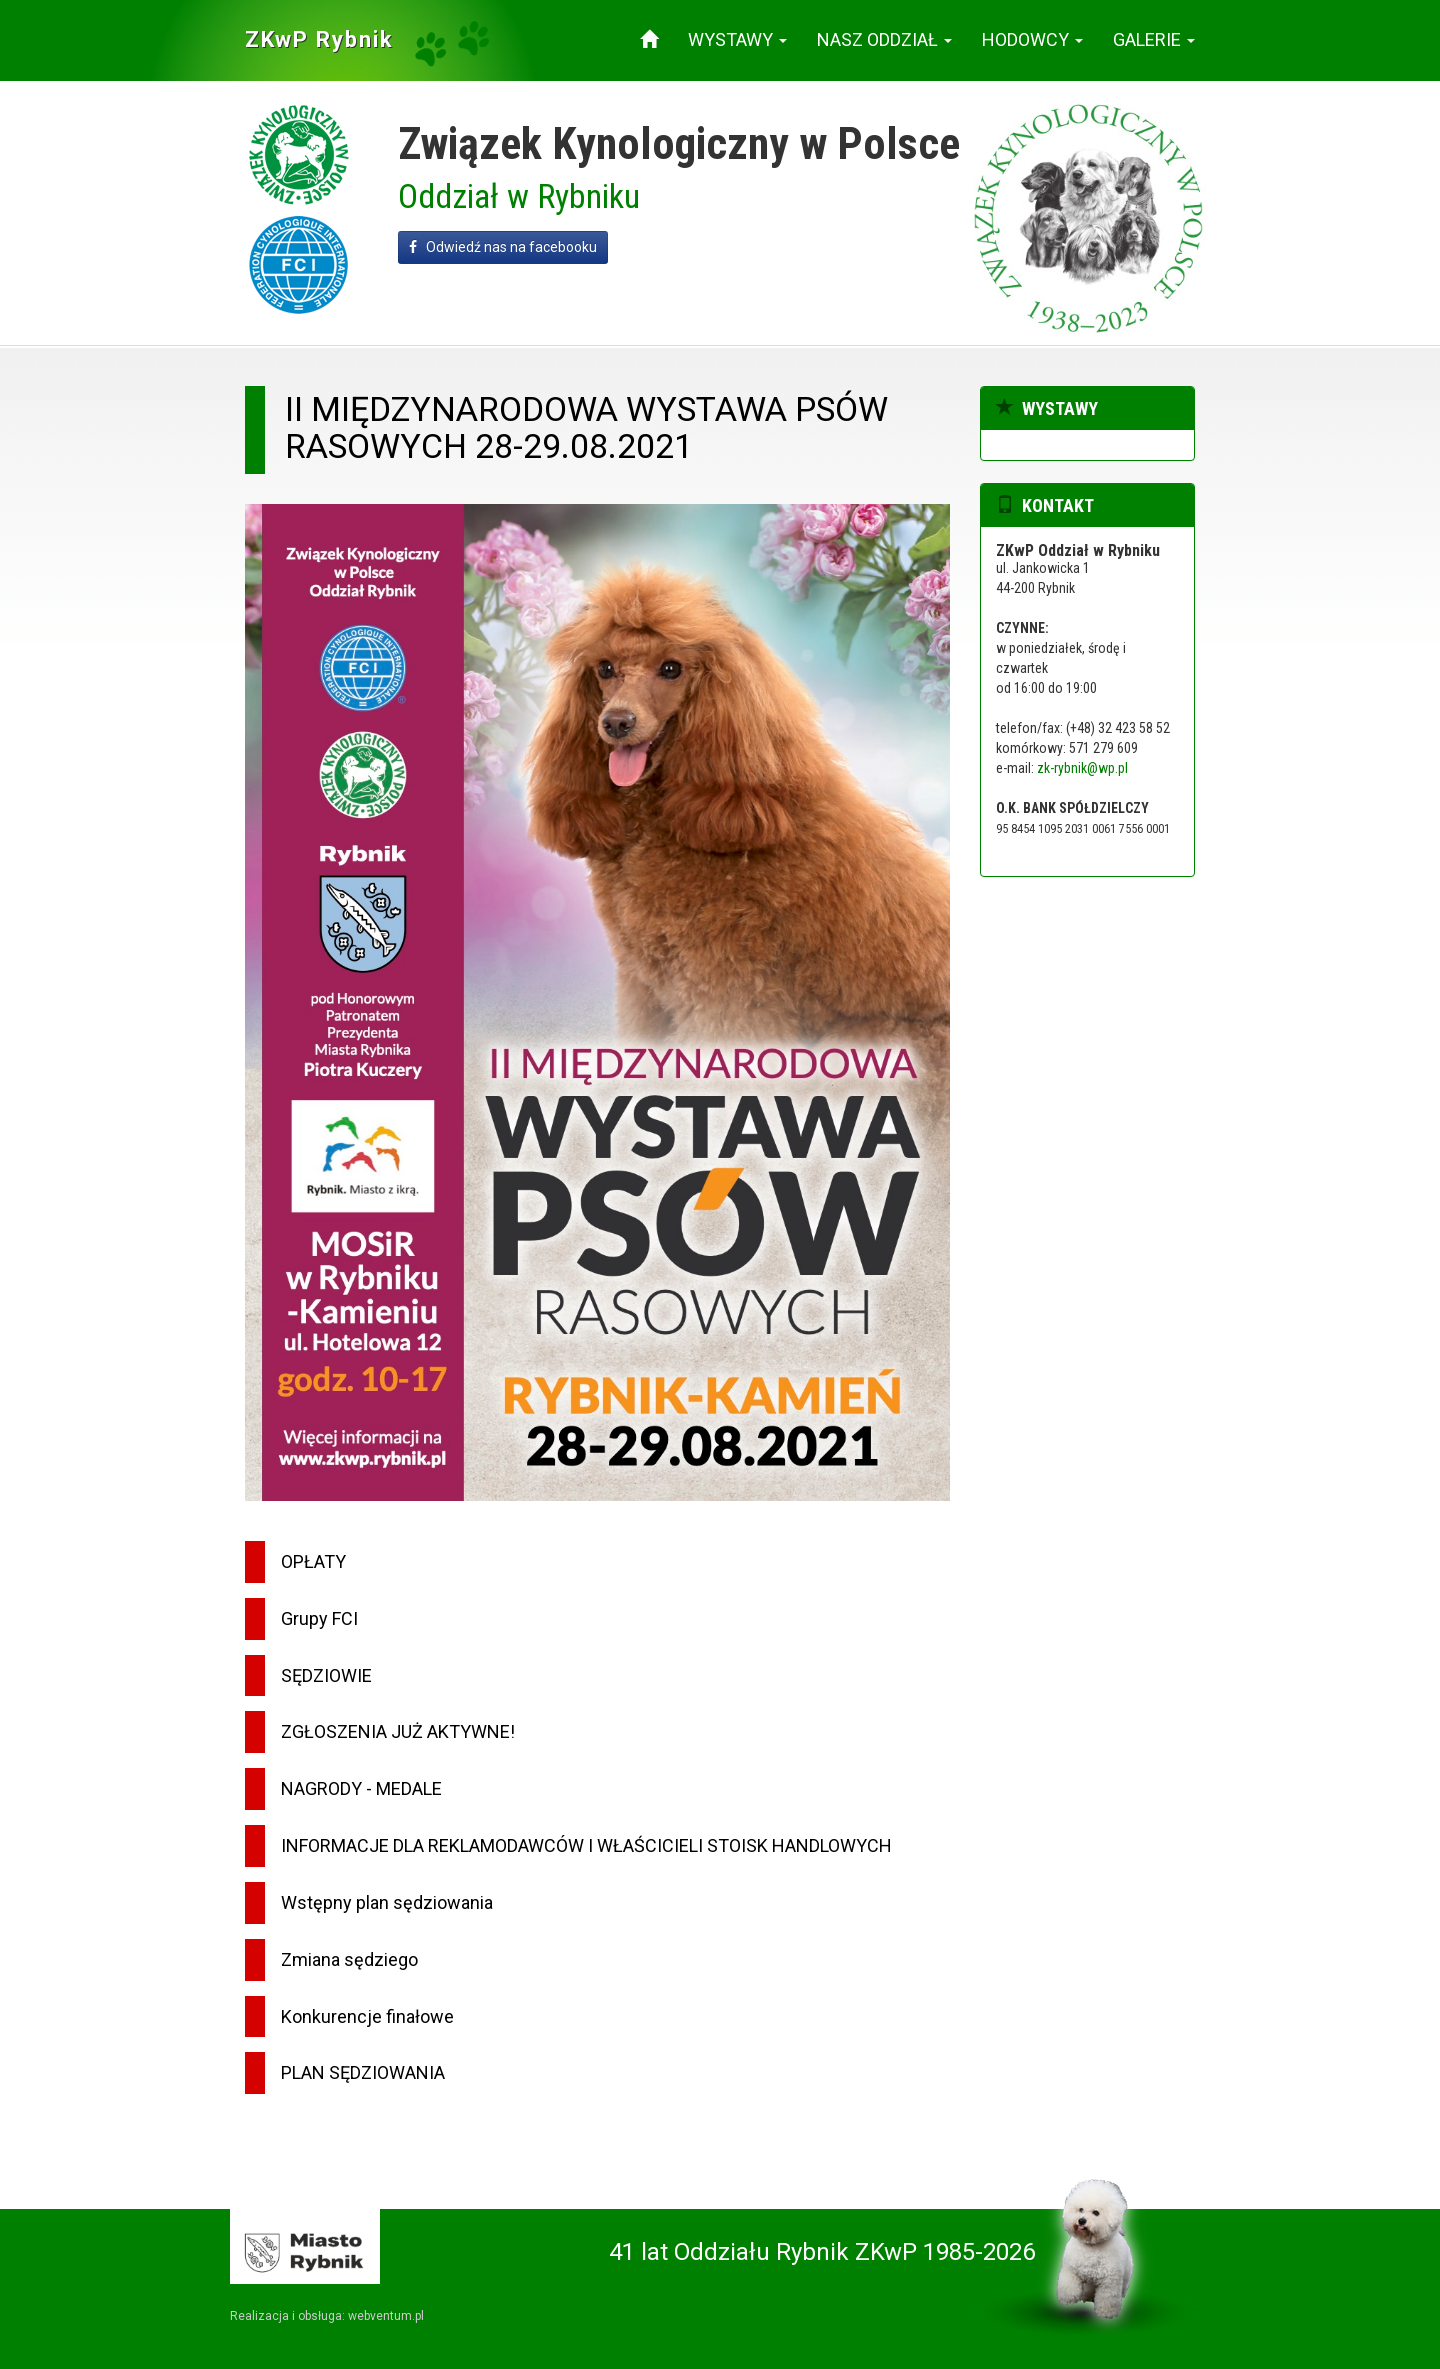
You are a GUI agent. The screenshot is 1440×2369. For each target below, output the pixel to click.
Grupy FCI (319, 1618)
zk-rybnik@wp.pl (1082, 768)
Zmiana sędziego (349, 1959)
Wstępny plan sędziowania (387, 1902)
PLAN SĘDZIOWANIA (363, 2072)
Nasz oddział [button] (884, 39)
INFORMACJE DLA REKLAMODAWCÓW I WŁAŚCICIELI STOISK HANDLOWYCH (586, 1845)
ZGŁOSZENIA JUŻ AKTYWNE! (398, 1731)
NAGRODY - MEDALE (361, 1788)
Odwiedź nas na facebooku (503, 247)
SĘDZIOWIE (326, 1675)
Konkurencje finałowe (367, 2016)
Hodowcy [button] (1032, 39)
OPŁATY (313, 1561)
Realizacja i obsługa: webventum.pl (327, 2316)
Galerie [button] (1154, 39)
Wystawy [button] (737, 39)
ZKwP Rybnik (319, 39)
